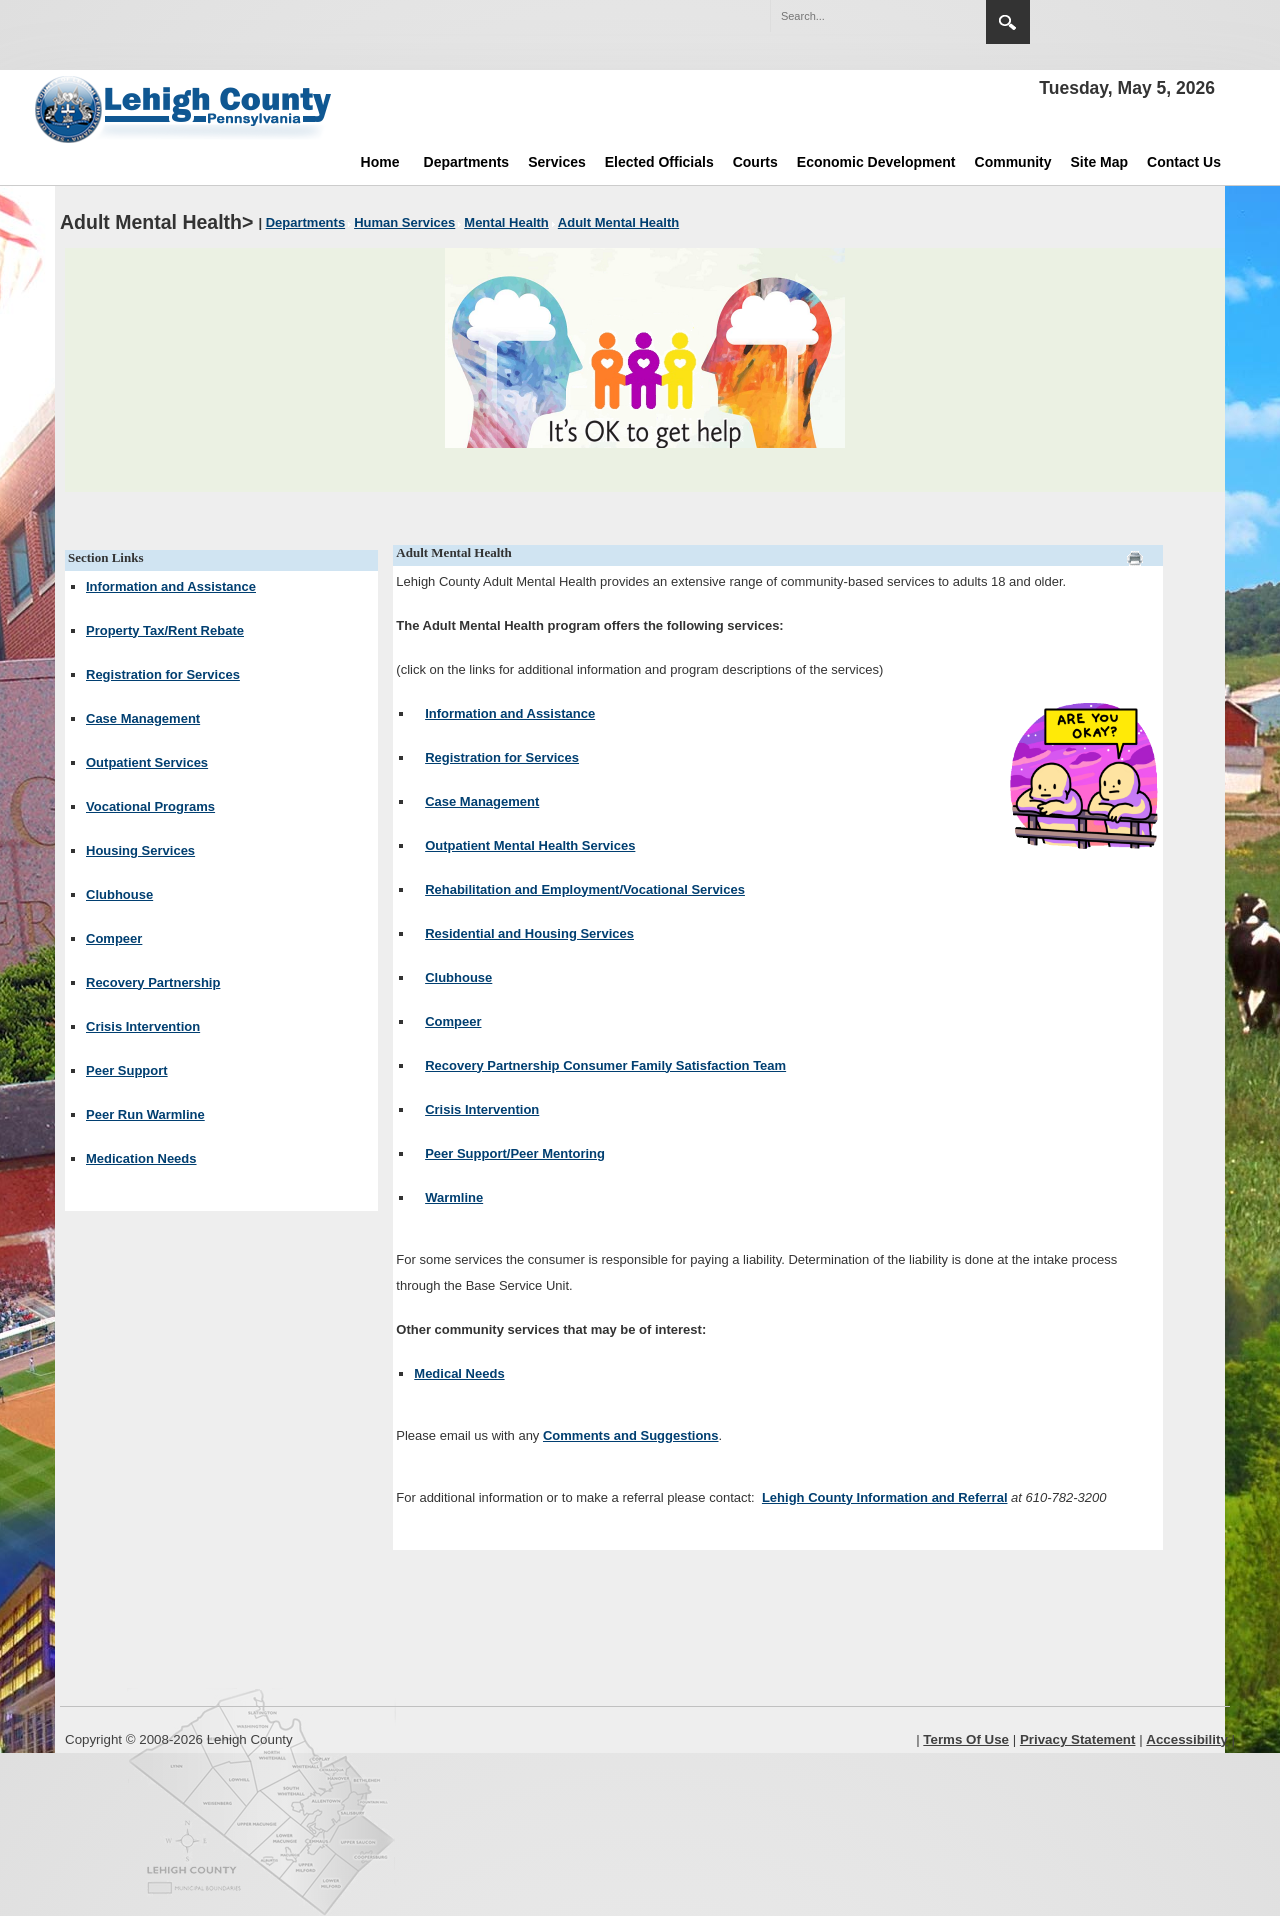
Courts (755, 162)
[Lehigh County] (185, 109)
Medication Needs (141, 1158)
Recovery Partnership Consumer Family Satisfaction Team (605, 1065)
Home (380, 162)
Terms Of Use (966, 1739)
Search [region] (1008, 22)
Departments (467, 162)
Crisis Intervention (143, 1026)
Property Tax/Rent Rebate (165, 630)
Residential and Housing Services (529, 933)
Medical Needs (459, 1373)
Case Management (143, 718)
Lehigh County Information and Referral (885, 1497)
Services (557, 162)
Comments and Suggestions (631, 1435)
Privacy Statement (1078, 1739)
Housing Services (140, 850)
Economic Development (876, 162)
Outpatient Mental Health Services (530, 845)
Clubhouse (119, 894)
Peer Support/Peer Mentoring (515, 1153)
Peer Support (127, 1070)
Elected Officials (659, 162)
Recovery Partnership (153, 982)
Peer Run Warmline (145, 1114)
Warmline (454, 1197)
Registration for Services (163, 674)
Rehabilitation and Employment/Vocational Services (585, 889)
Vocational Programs (150, 806)
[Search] (858, 16)
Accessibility (1187, 1739)
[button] (928, 15)
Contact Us (1184, 162)
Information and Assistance (171, 586)
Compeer (114, 938)
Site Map (1100, 162)
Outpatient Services (147, 762)
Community (1013, 162)
